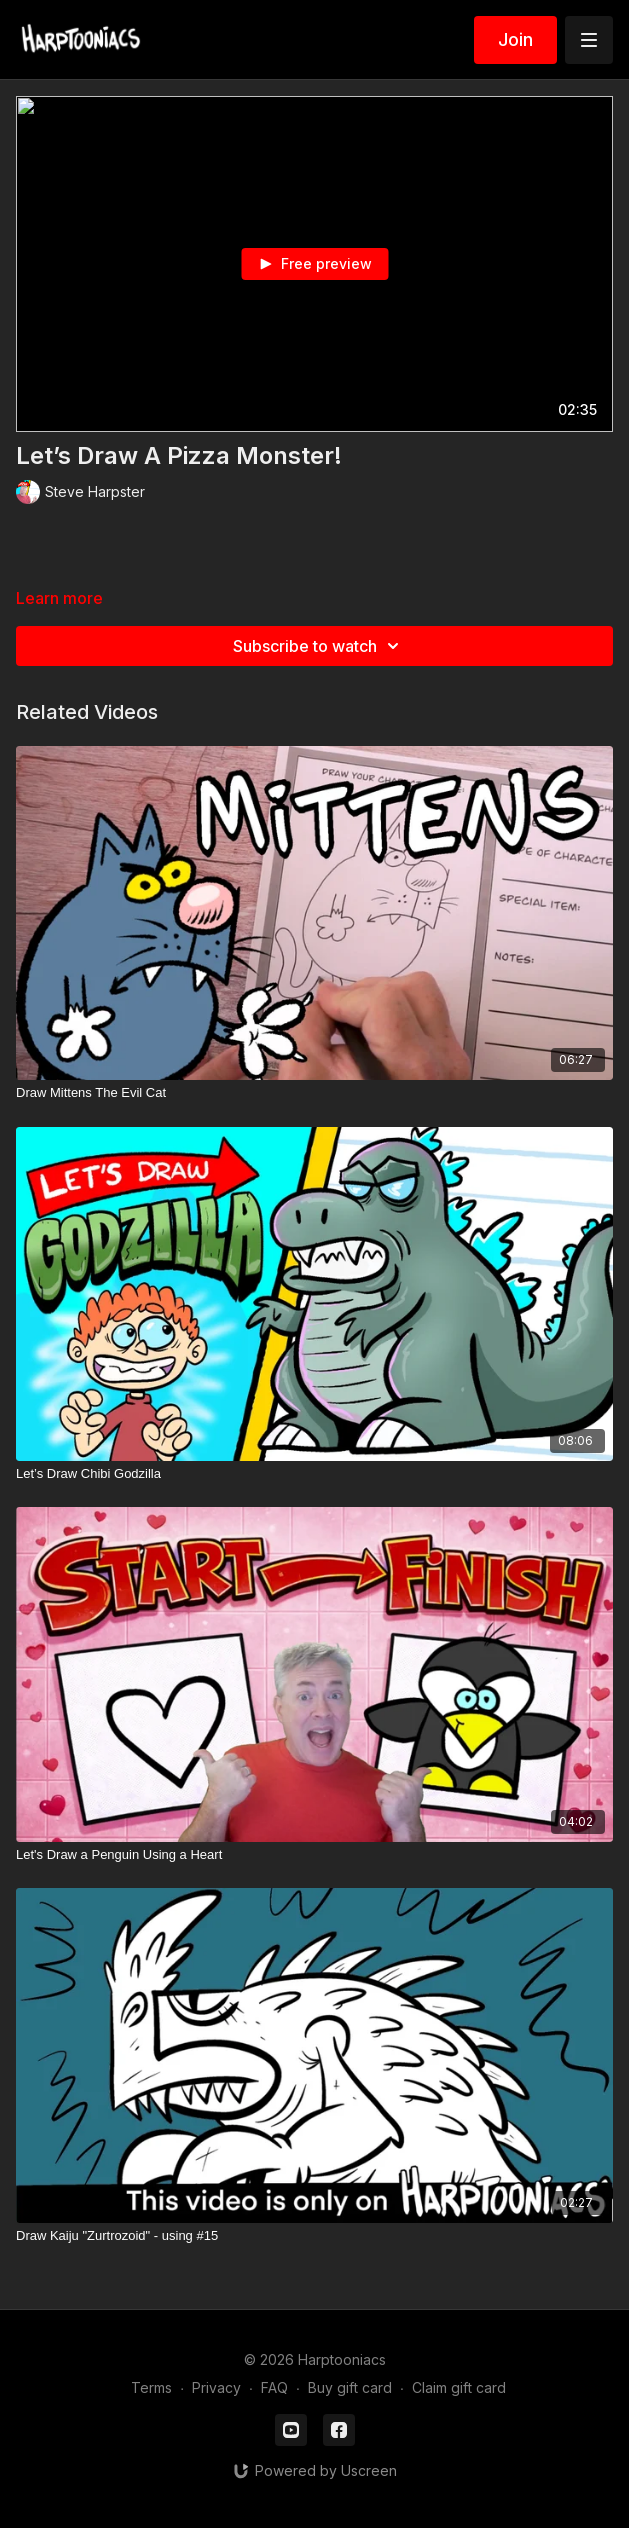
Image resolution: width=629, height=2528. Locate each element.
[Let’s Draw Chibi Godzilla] (314, 1474)
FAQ (274, 2387)
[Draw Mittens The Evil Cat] (314, 1093)
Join (515, 39)
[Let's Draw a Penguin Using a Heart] (314, 1855)
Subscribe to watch (319, 646)
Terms (151, 2387)
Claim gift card (459, 2387)
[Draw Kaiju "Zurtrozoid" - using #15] (314, 2236)
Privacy (216, 2387)
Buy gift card (350, 2387)
